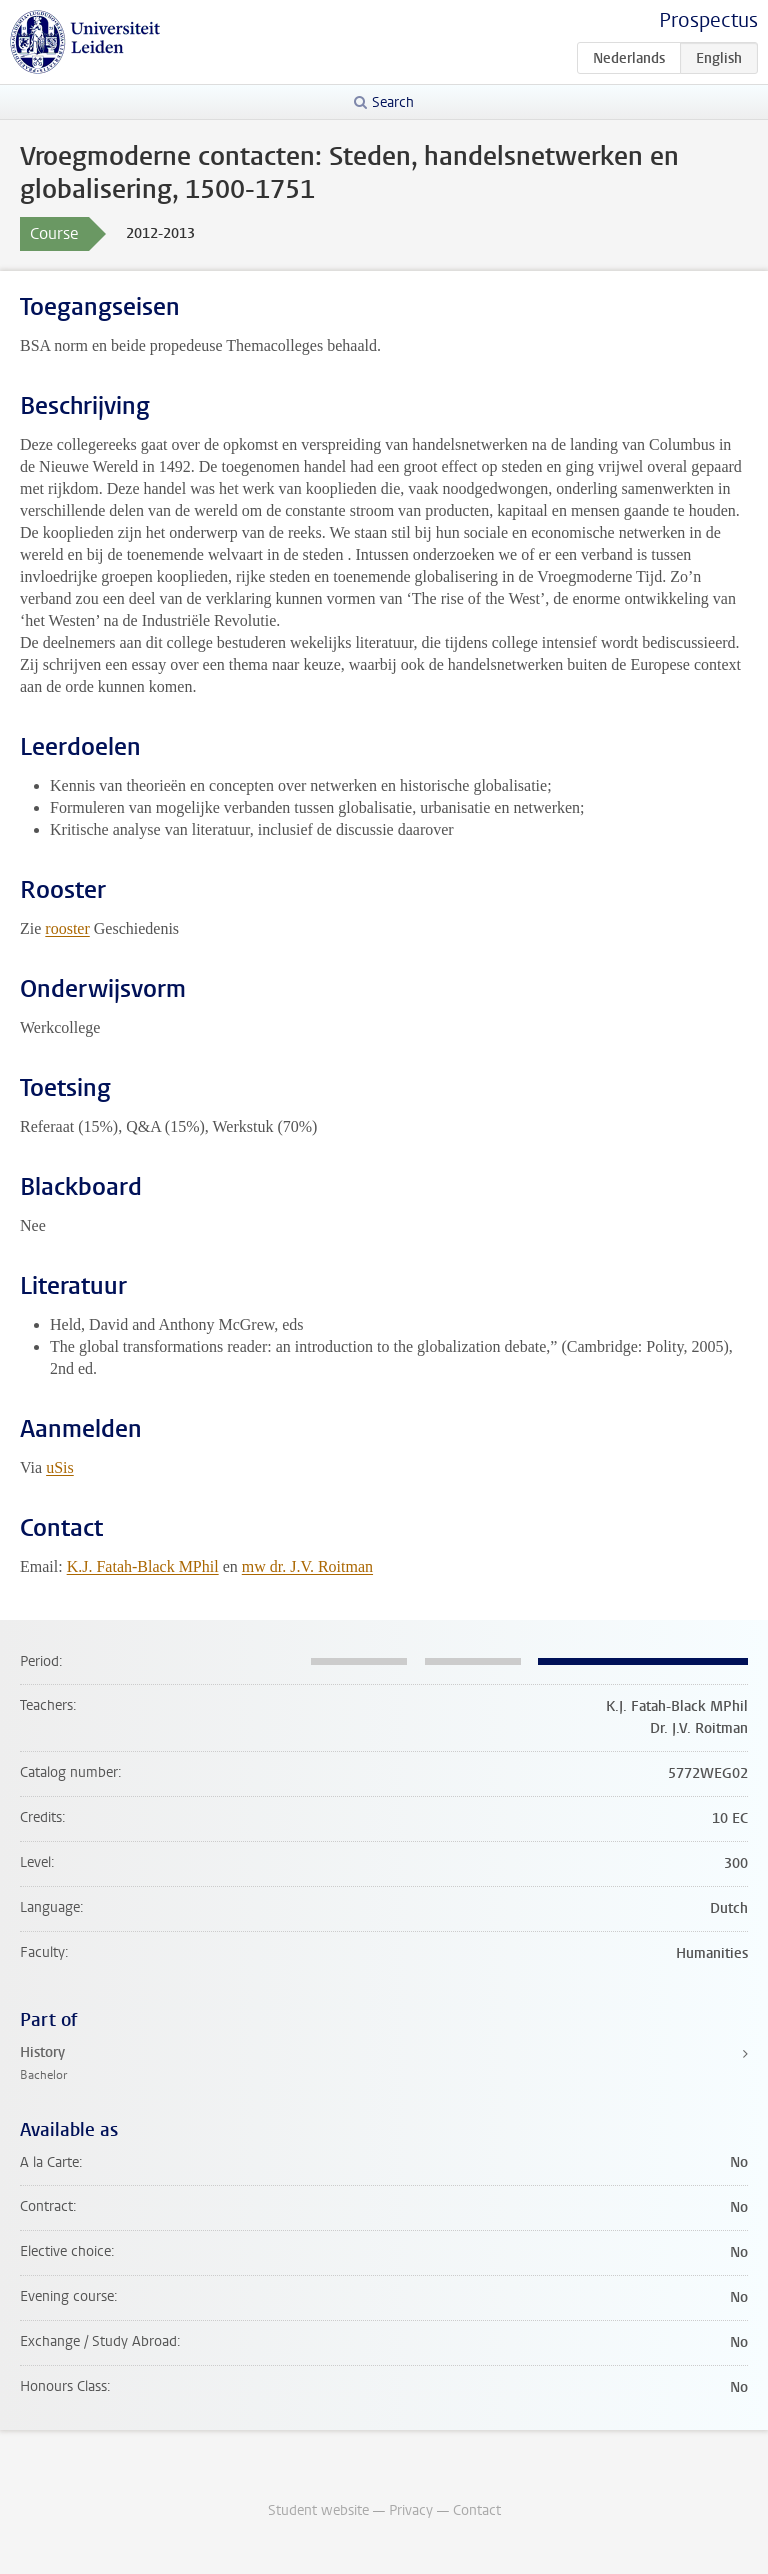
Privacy (411, 2510)
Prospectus (708, 20)
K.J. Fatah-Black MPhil (143, 1566)
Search (393, 102)
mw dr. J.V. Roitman (307, 1566)
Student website (318, 2510)
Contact (477, 2510)
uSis (60, 1467)
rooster (67, 928)
